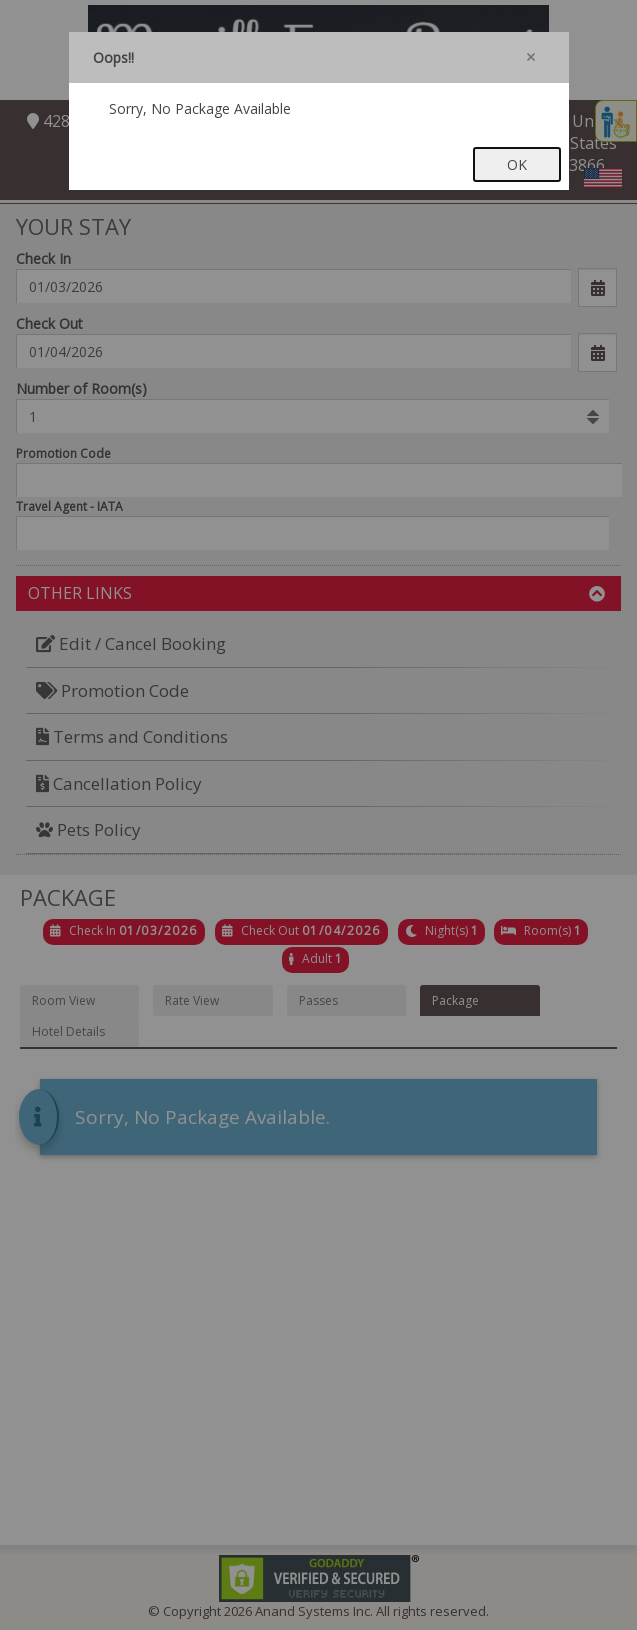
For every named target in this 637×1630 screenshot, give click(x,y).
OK (517, 164)
